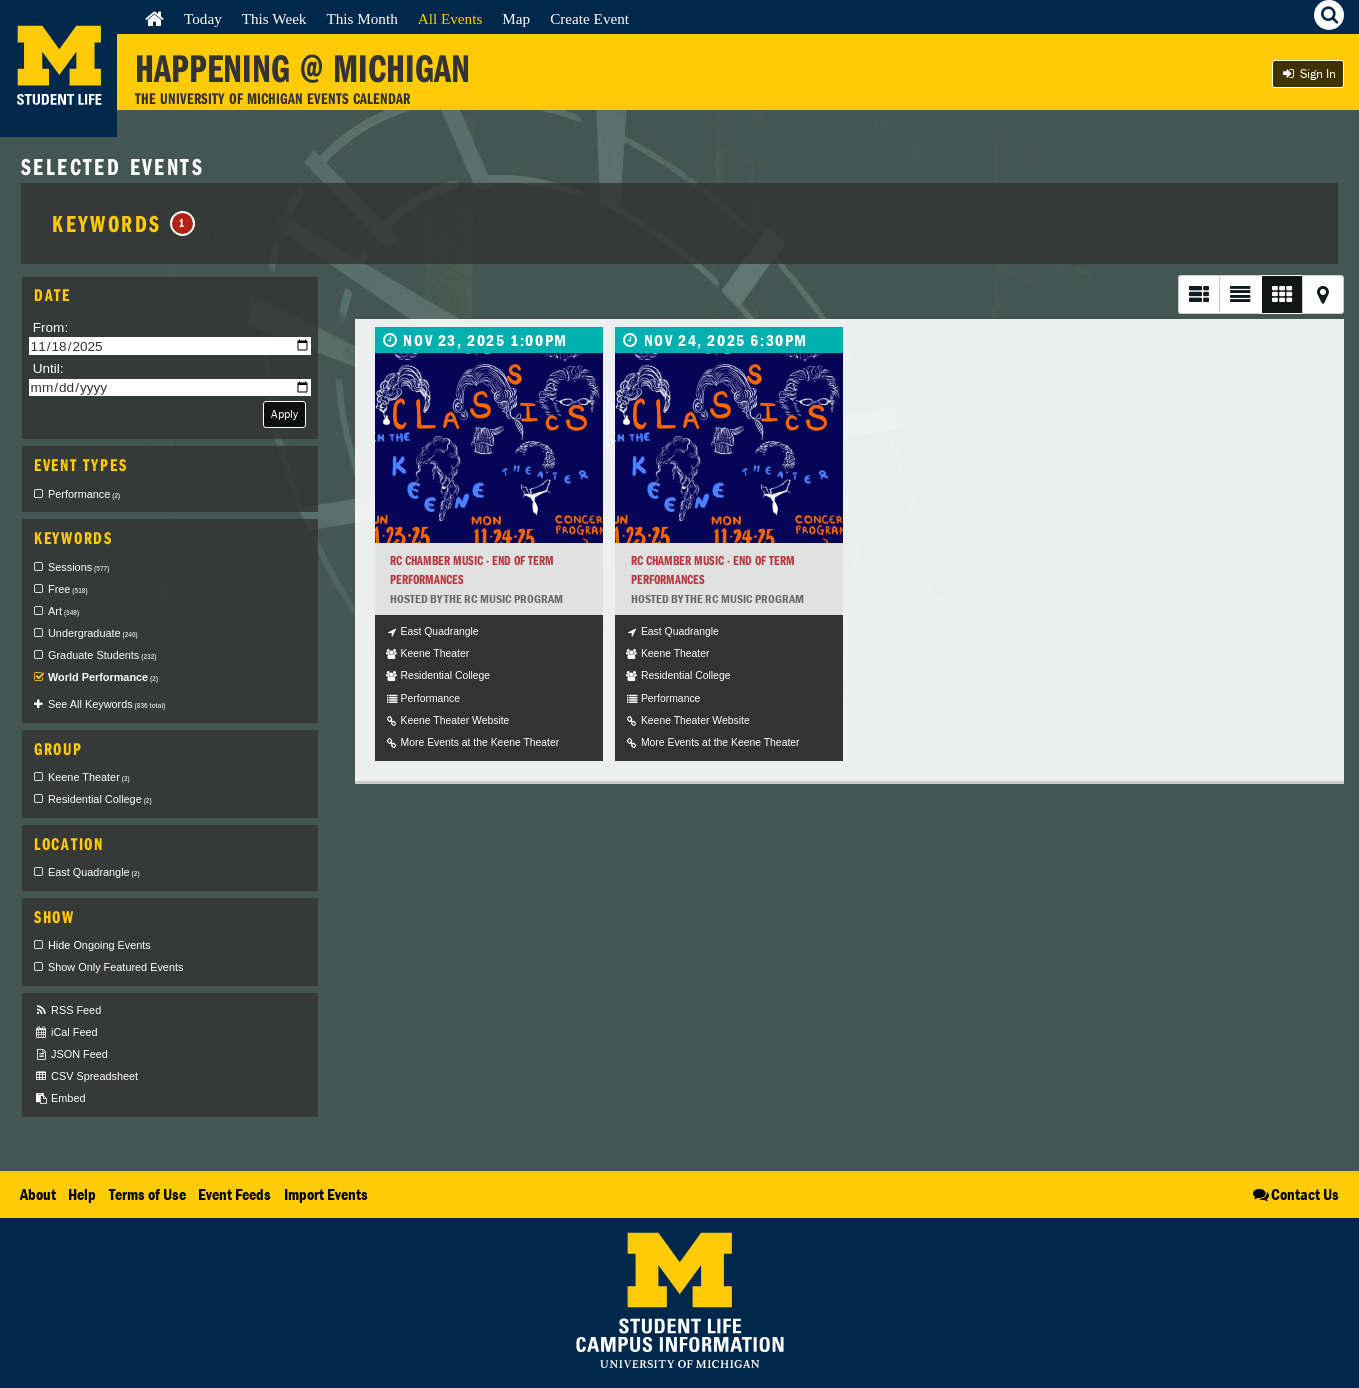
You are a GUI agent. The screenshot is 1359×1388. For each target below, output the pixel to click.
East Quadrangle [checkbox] (94, 872)
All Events (450, 18)
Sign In (1308, 73)
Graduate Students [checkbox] (102, 655)
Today (203, 18)
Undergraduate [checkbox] (93, 633)
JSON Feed (71, 1054)
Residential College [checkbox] (100, 799)
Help (82, 1194)
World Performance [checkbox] (103, 677)
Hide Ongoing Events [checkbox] (99, 945)
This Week (274, 18)
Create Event (589, 18)
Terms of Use (147, 1194)
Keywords (123, 223)
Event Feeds (234, 1194)
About (38, 1194)
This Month (361, 18)
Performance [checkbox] (84, 494)
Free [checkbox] (68, 589)
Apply (284, 413)
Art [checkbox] (63, 611)
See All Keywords (106, 704)
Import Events (326, 1194)
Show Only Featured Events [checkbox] (115, 967)
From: (51, 327)
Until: (48, 368)
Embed (59, 1098)
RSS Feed (67, 1010)
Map (516, 18)
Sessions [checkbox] (78, 567)
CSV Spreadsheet (86, 1076)
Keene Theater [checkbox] (89, 777)
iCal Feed (66, 1032)
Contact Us (1294, 1194)
